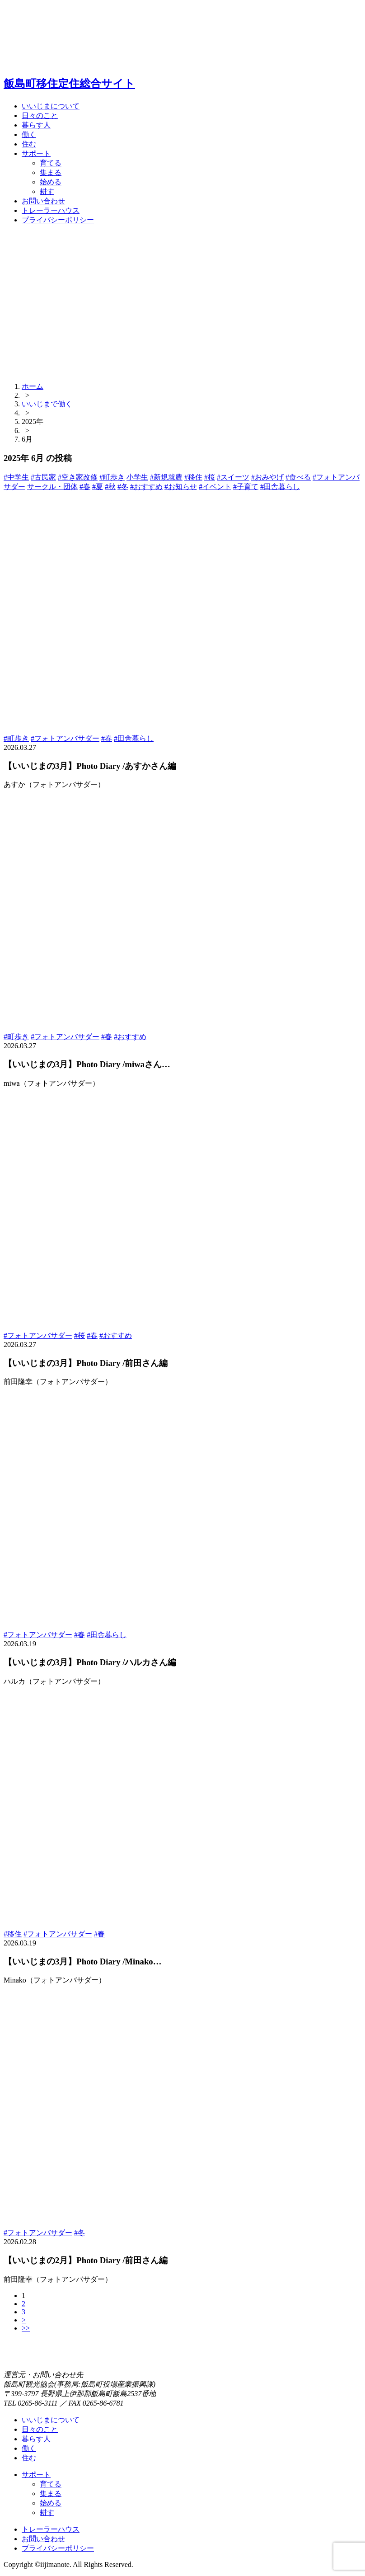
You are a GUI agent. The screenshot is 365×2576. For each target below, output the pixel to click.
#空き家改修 (78, 477)
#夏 (97, 486)
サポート (36, 153)
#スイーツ (233, 477)
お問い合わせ (43, 201)
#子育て (245, 486)
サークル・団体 (52, 486)
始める (50, 182)
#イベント (215, 486)
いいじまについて (51, 106)
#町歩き (112, 477)
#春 (85, 486)
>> (26, 2328)
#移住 (193, 477)
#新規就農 (166, 477)
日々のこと (40, 115)
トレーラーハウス (51, 210)
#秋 (110, 486)
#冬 (122, 486)
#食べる (298, 477)
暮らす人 (36, 125)
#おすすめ (146, 486)
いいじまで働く (47, 404)
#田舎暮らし (280, 486)
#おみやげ (267, 477)
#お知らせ (180, 486)
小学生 (137, 477)
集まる (50, 172)
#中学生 (16, 477)
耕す (47, 191)
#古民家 (43, 477)
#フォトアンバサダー (65, 738)
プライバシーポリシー (58, 220)
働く (29, 134)
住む (29, 144)
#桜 (209, 477)
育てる (50, 163)
